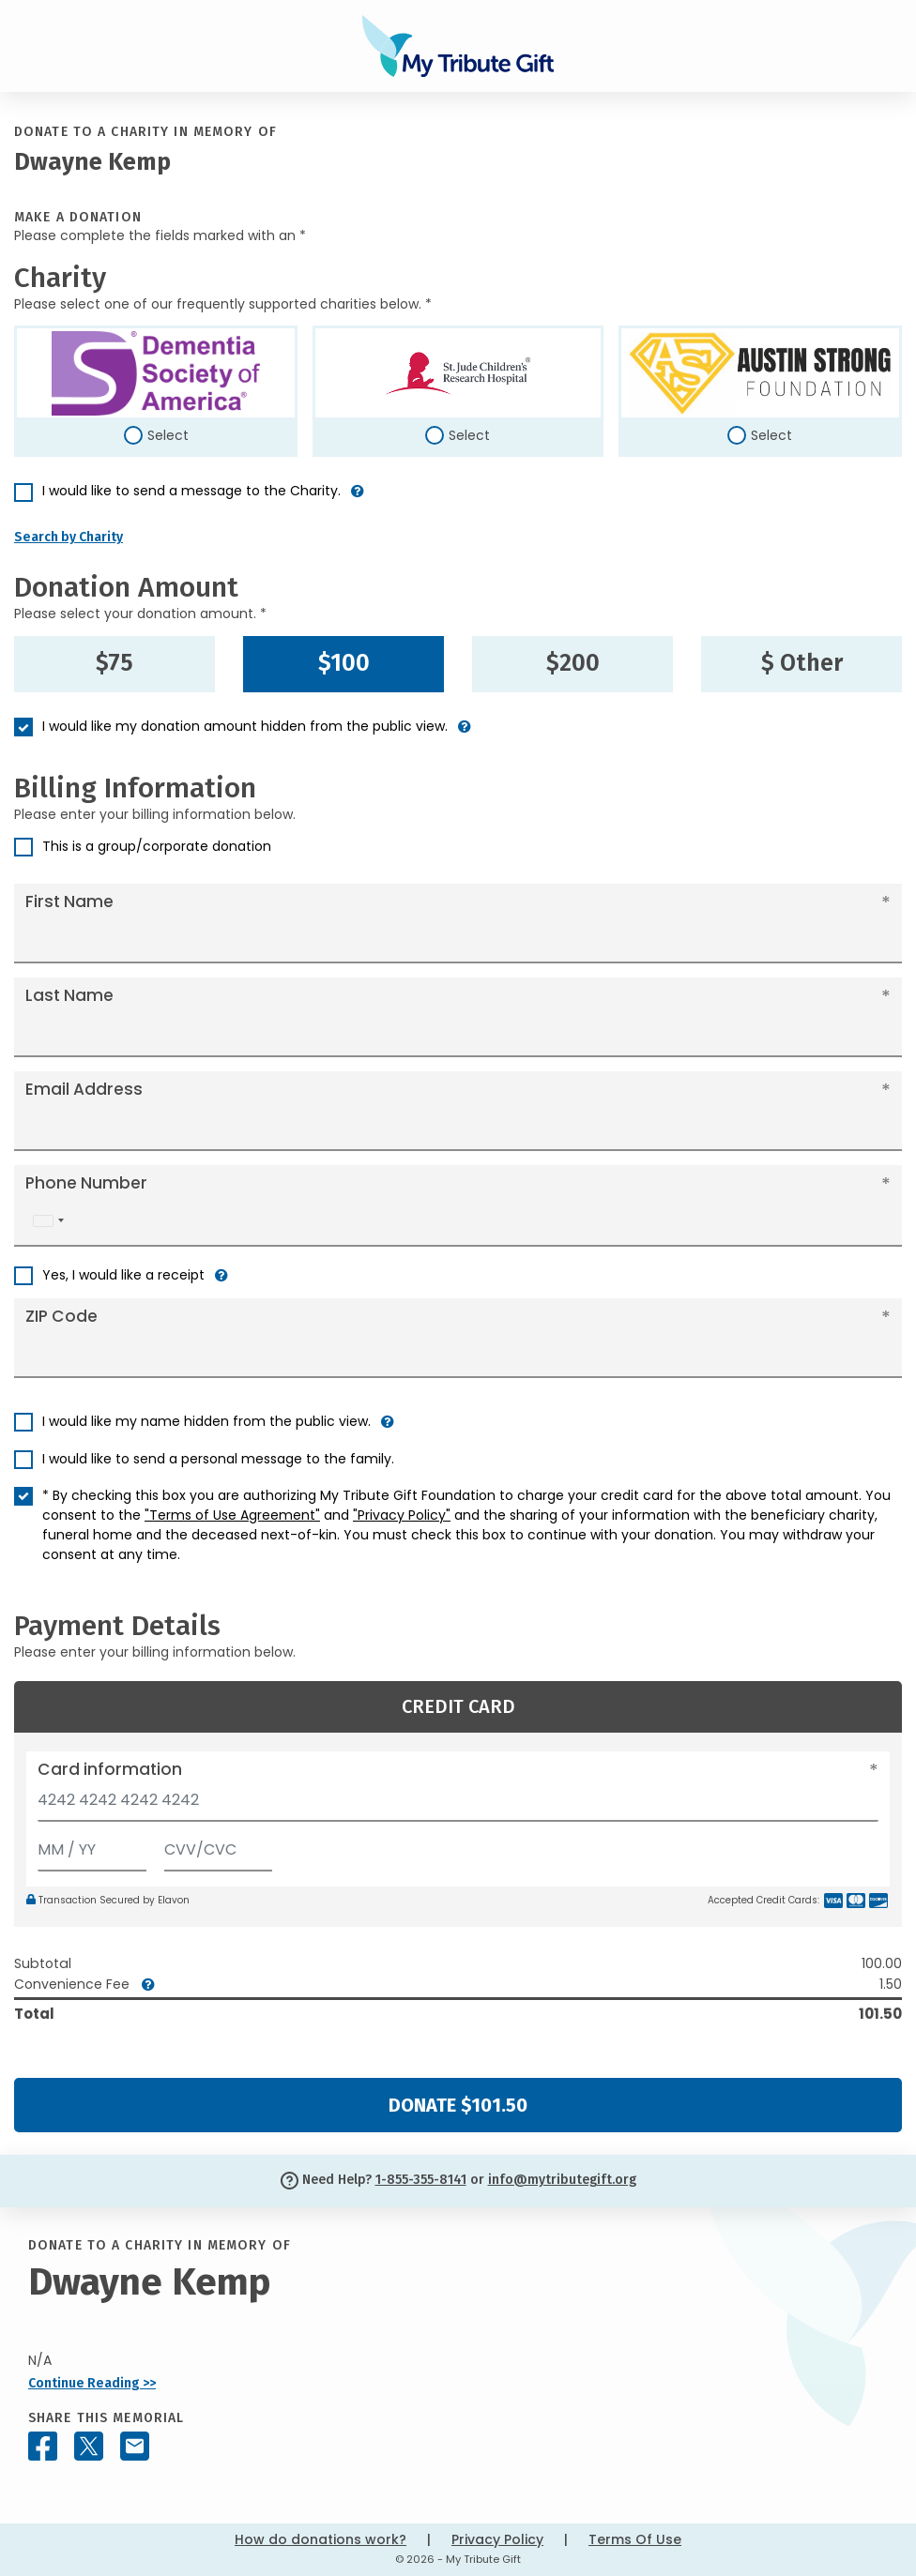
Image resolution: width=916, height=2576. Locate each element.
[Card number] (458, 1805)
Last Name (69, 995)
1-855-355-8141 (420, 2180)
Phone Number (86, 1183)
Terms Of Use (634, 2539)
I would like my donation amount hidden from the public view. (245, 726)
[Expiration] (92, 1845)
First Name (69, 901)
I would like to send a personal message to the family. (218, 1458)
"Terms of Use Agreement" (232, 1515)
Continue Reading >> (92, 2383)
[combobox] (47, 1220)
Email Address (84, 1089)
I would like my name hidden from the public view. (206, 1421)
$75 (114, 663)
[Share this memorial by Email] (135, 2446)
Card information (110, 1769)
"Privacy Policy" (401, 1515)
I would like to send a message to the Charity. (191, 490)
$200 (573, 663)
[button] (358, 498)
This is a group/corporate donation (156, 846)
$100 (344, 663)
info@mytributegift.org (562, 2180)
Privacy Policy (497, 2539)
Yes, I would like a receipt (123, 1274)
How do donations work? (320, 2539)
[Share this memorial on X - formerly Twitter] (89, 2446)
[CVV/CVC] (218, 1845)
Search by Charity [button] (68, 537)
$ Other (802, 663)
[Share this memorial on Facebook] (43, 2446)
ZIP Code (61, 1316)
